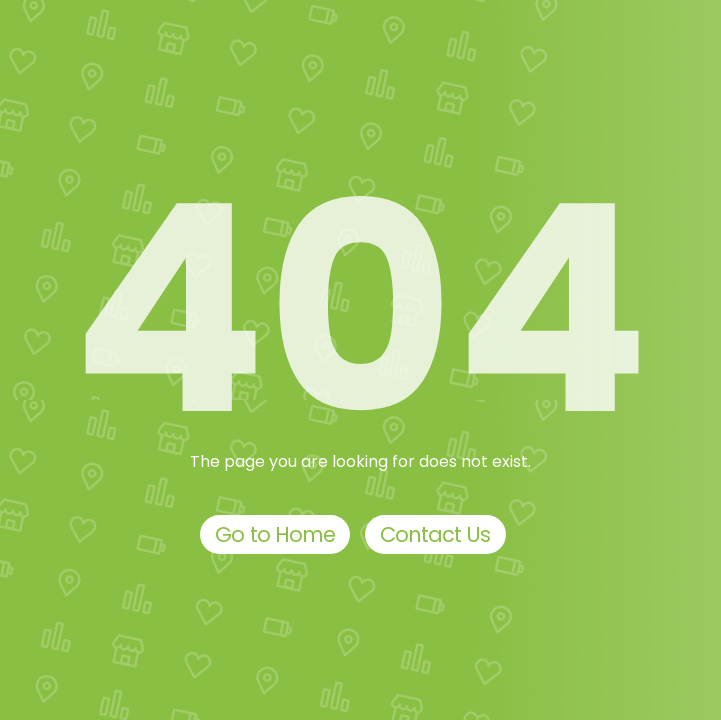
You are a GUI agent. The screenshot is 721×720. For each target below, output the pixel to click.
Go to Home (275, 534)
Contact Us (435, 534)
